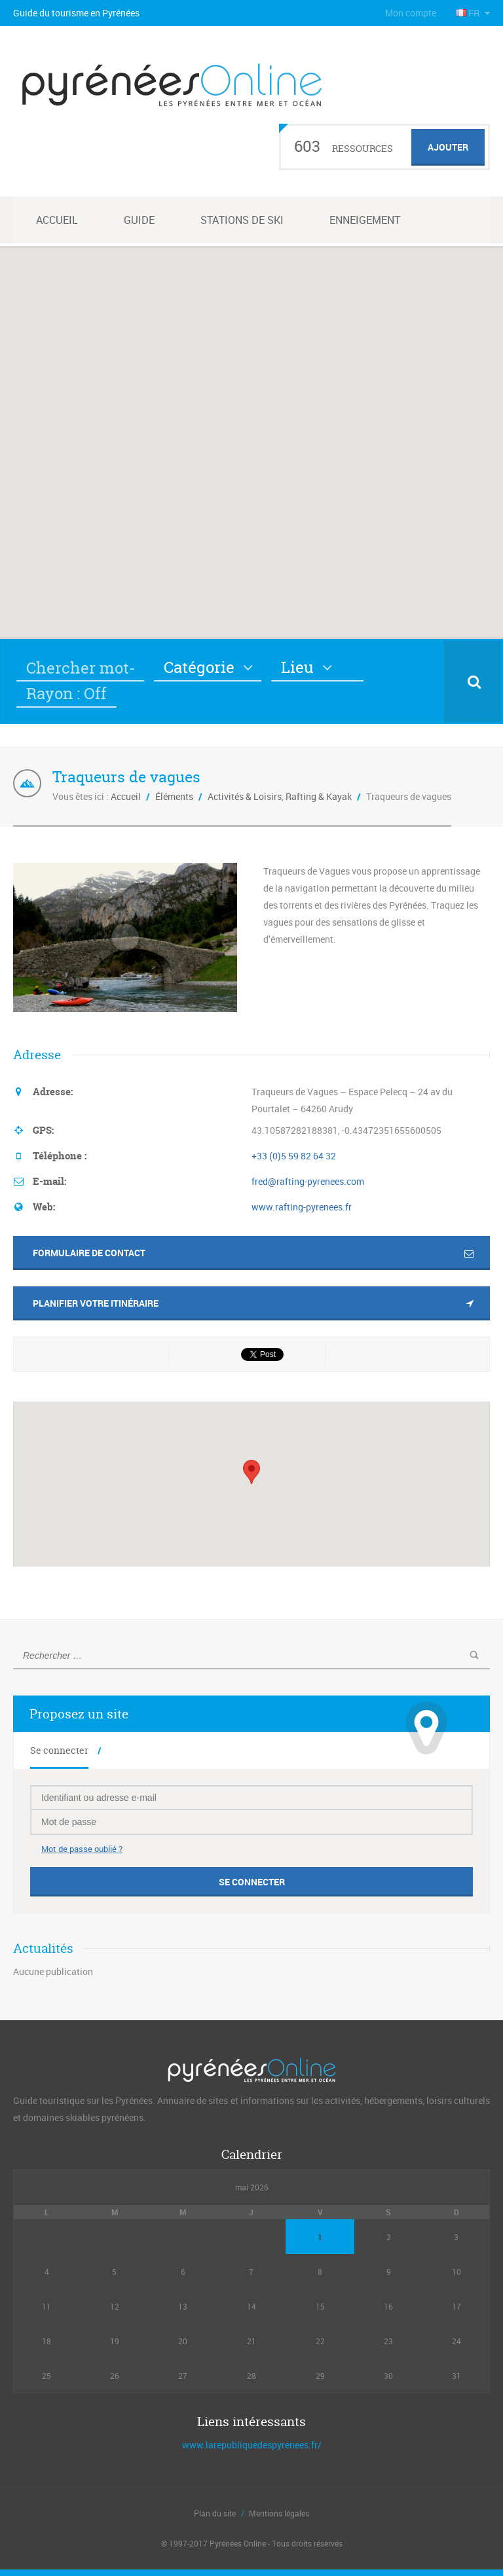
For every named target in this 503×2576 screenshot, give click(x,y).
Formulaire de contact (89, 1252)
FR (468, 13)
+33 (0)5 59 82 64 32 (294, 1156)
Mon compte (410, 13)
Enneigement (364, 220)
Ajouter (448, 147)
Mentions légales (279, 2513)
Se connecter (59, 1750)
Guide (139, 220)
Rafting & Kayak (319, 796)
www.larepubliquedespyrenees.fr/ (252, 2445)
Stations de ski (242, 220)
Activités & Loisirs (245, 796)
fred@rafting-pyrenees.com (308, 1181)
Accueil (57, 220)
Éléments (174, 796)
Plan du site (215, 2513)
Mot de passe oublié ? (81, 1849)
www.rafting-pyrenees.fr (302, 1207)
